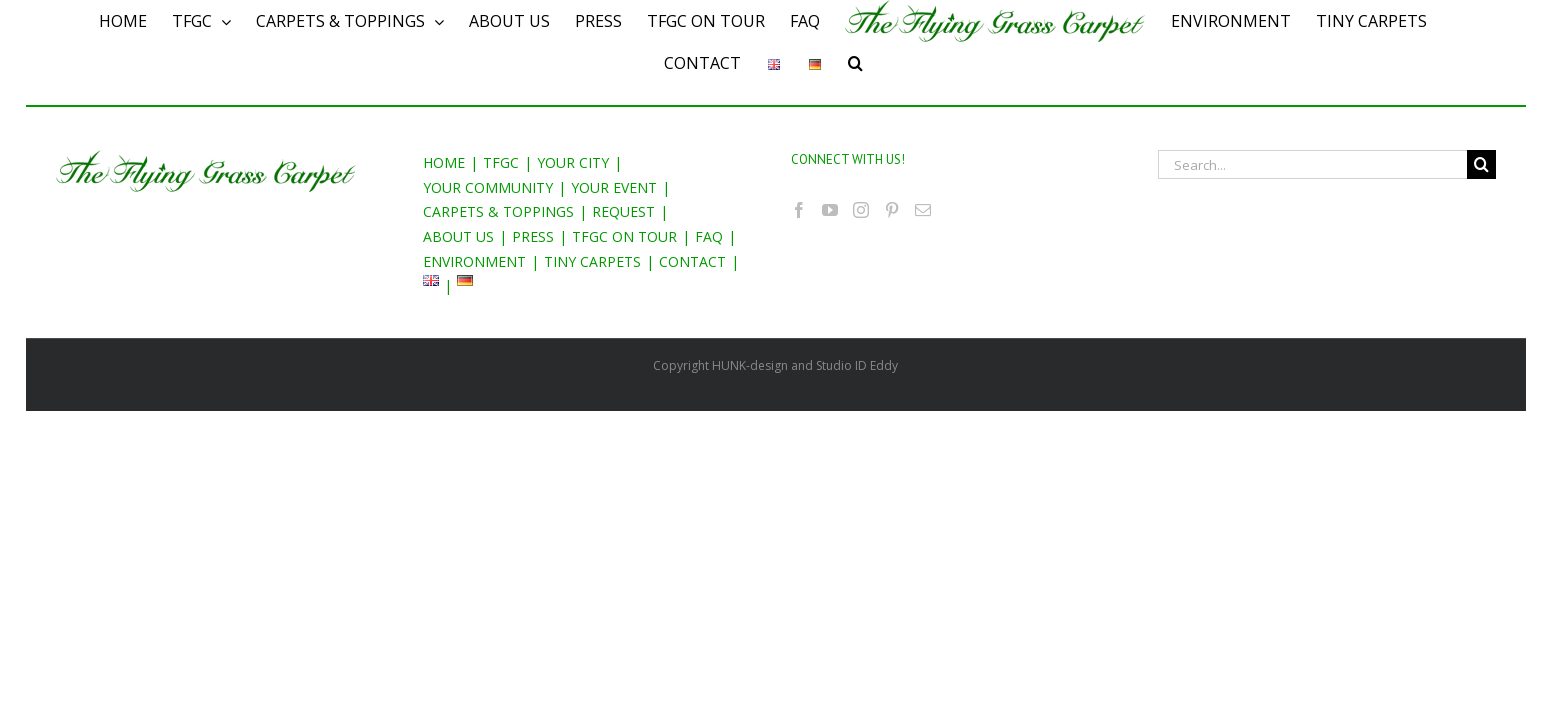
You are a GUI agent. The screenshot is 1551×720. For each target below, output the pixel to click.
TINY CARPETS (592, 261)
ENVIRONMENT (474, 261)
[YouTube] (830, 210)
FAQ (709, 236)
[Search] (869, 63)
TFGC (501, 162)
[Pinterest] (892, 210)
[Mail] (923, 210)
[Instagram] (861, 210)
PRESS (533, 236)
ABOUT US (458, 236)
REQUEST (623, 211)
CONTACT (692, 261)
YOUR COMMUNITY (488, 187)
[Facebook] (799, 210)
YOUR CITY (573, 162)
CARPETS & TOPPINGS (498, 211)
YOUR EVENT (614, 187)
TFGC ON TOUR (624, 236)
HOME (444, 162)
